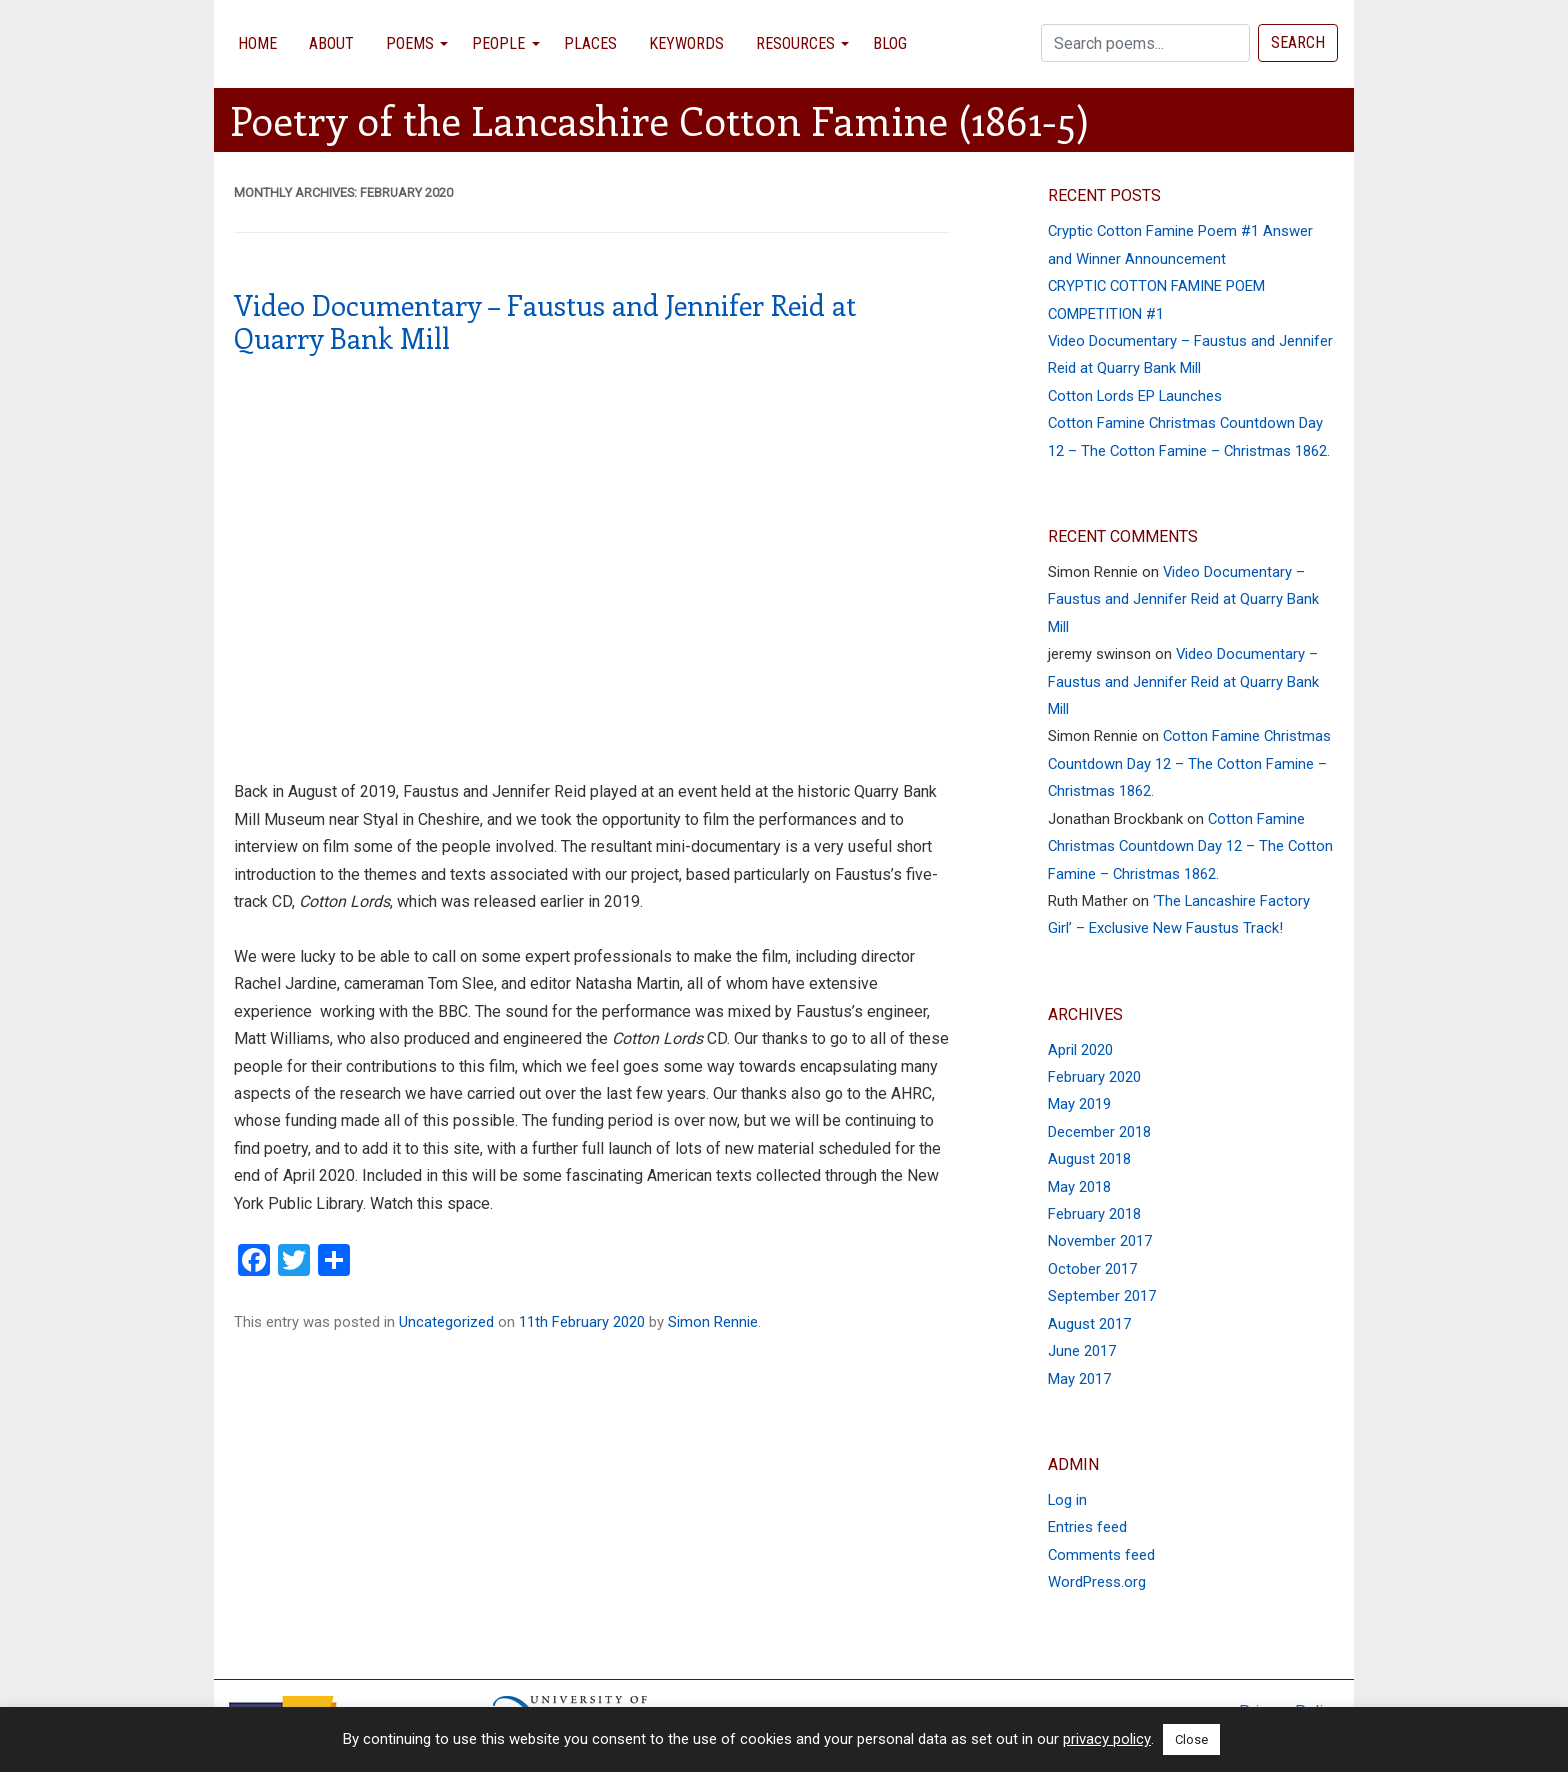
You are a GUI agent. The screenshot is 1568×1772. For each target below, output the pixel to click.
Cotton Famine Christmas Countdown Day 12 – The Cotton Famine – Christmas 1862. (1189, 763)
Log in (1067, 1500)
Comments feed (1101, 1555)
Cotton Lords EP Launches (1135, 396)
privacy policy (1107, 1739)
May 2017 (1079, 1379)
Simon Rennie (713, 1322)
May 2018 (1079, 1187)
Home (257, 43)
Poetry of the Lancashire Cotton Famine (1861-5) (659, 119)
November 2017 (1100, 1241)
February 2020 (1094, 1077)
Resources (795, 43)
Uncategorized (446, 1322)
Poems (410, 43)
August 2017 (1089, 1324)
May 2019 (1079, 1104)
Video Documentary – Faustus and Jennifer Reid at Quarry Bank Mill (545, 321)
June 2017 (1082, 1351)
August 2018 (1089, 1159)
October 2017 (1092, 1269)
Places (590, 43)
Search (1298, 42)
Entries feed (1087, 1527)
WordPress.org (1097, 1582)
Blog (890, 43)
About (331, 43)
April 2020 (1080, 1050)
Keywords (686, 43)
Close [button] (1191, 1739)
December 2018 (1099, 1132)
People (498, 43)
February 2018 (1094, 1214)
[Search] (1145, 43)
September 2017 (1102, 1296)
